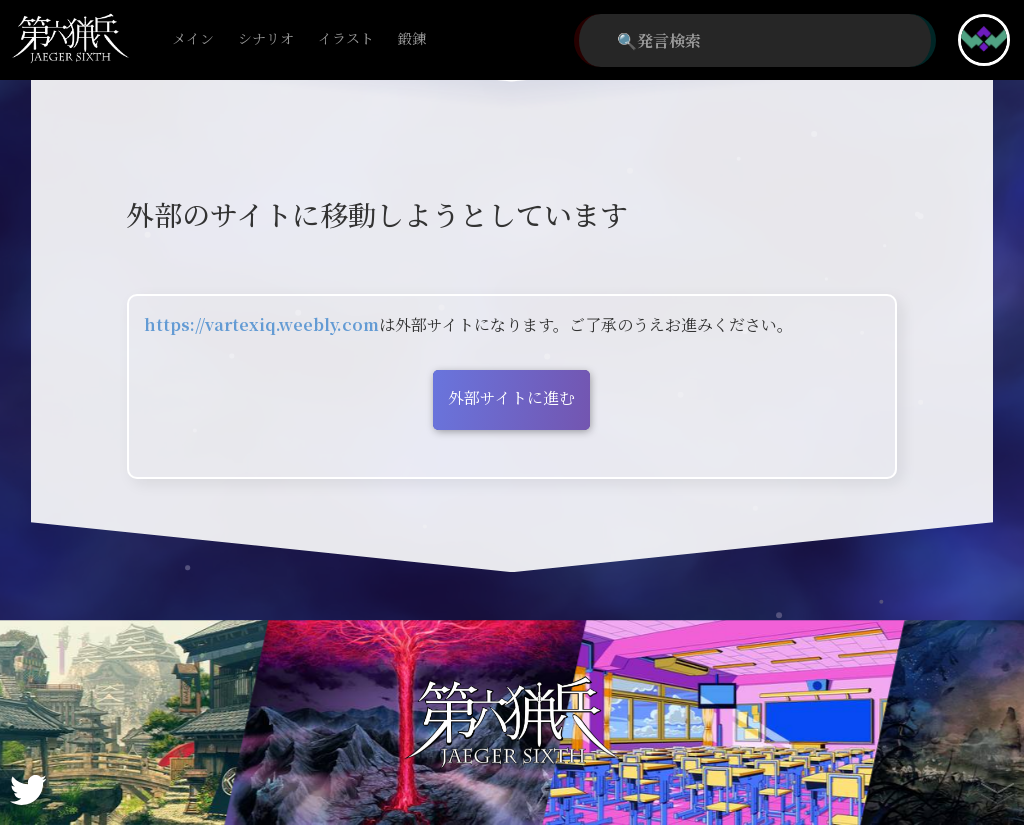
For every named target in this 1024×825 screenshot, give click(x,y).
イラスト (346, 39)
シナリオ (266, 39)
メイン (193, 39)
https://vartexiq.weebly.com (261, 324)
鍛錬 (412, 39)
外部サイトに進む (511, 397)
